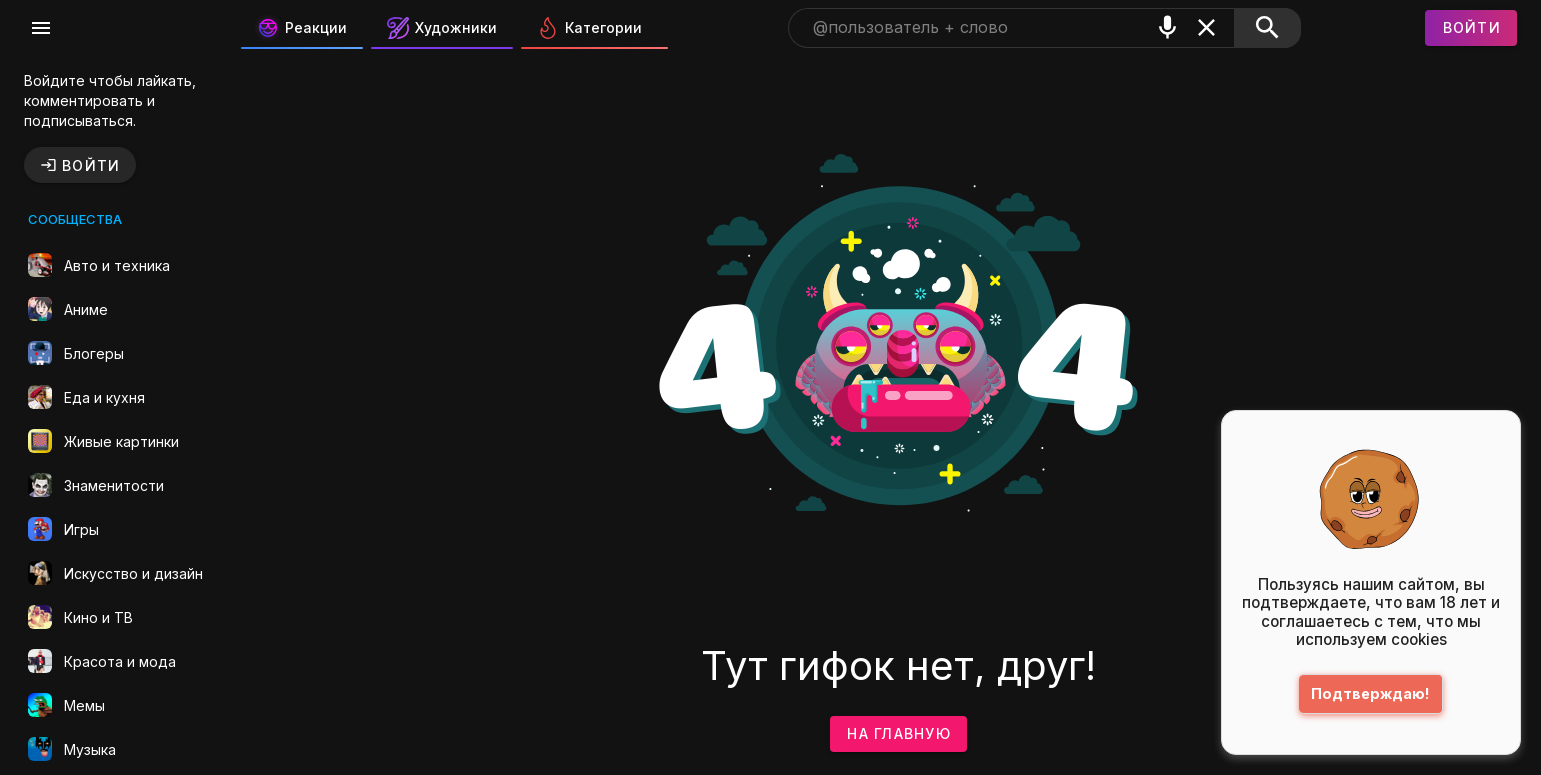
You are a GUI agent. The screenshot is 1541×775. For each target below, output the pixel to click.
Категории (589, 28)
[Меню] (41, 28)
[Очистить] (1206, 27)
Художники (442, 28)
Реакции (302, 28)
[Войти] (1471, 28)
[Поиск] (1267, 28)
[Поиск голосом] (1167, 27)
